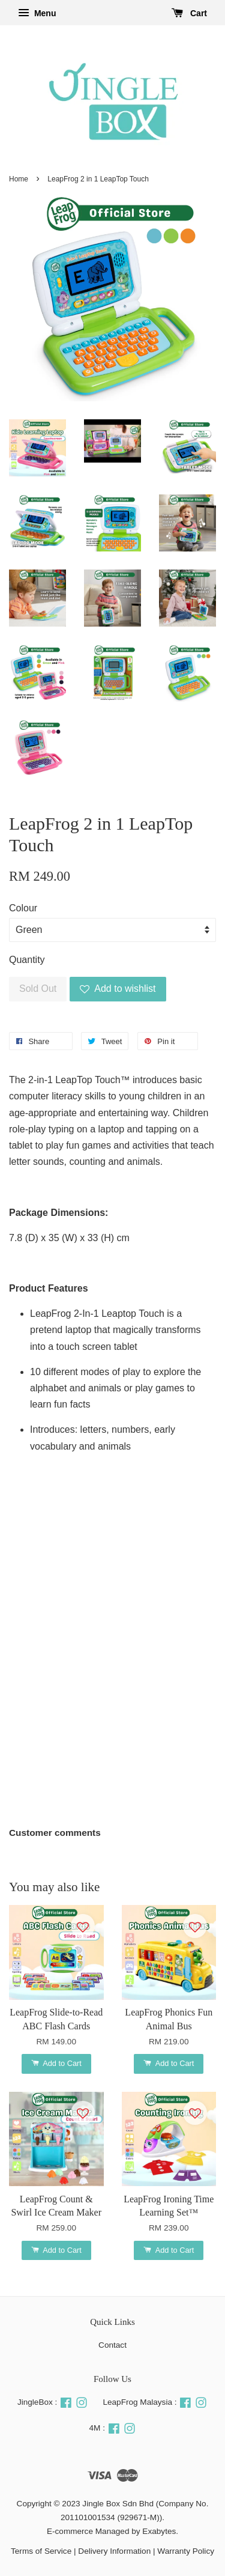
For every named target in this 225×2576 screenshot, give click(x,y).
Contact (112, 2345)
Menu (37, 13)
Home (18, 179)
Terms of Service (41, 2551)
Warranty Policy (185, 2551)
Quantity (27, 960)
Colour (23, 908)
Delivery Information (114, 2551)
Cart (189, 13)
